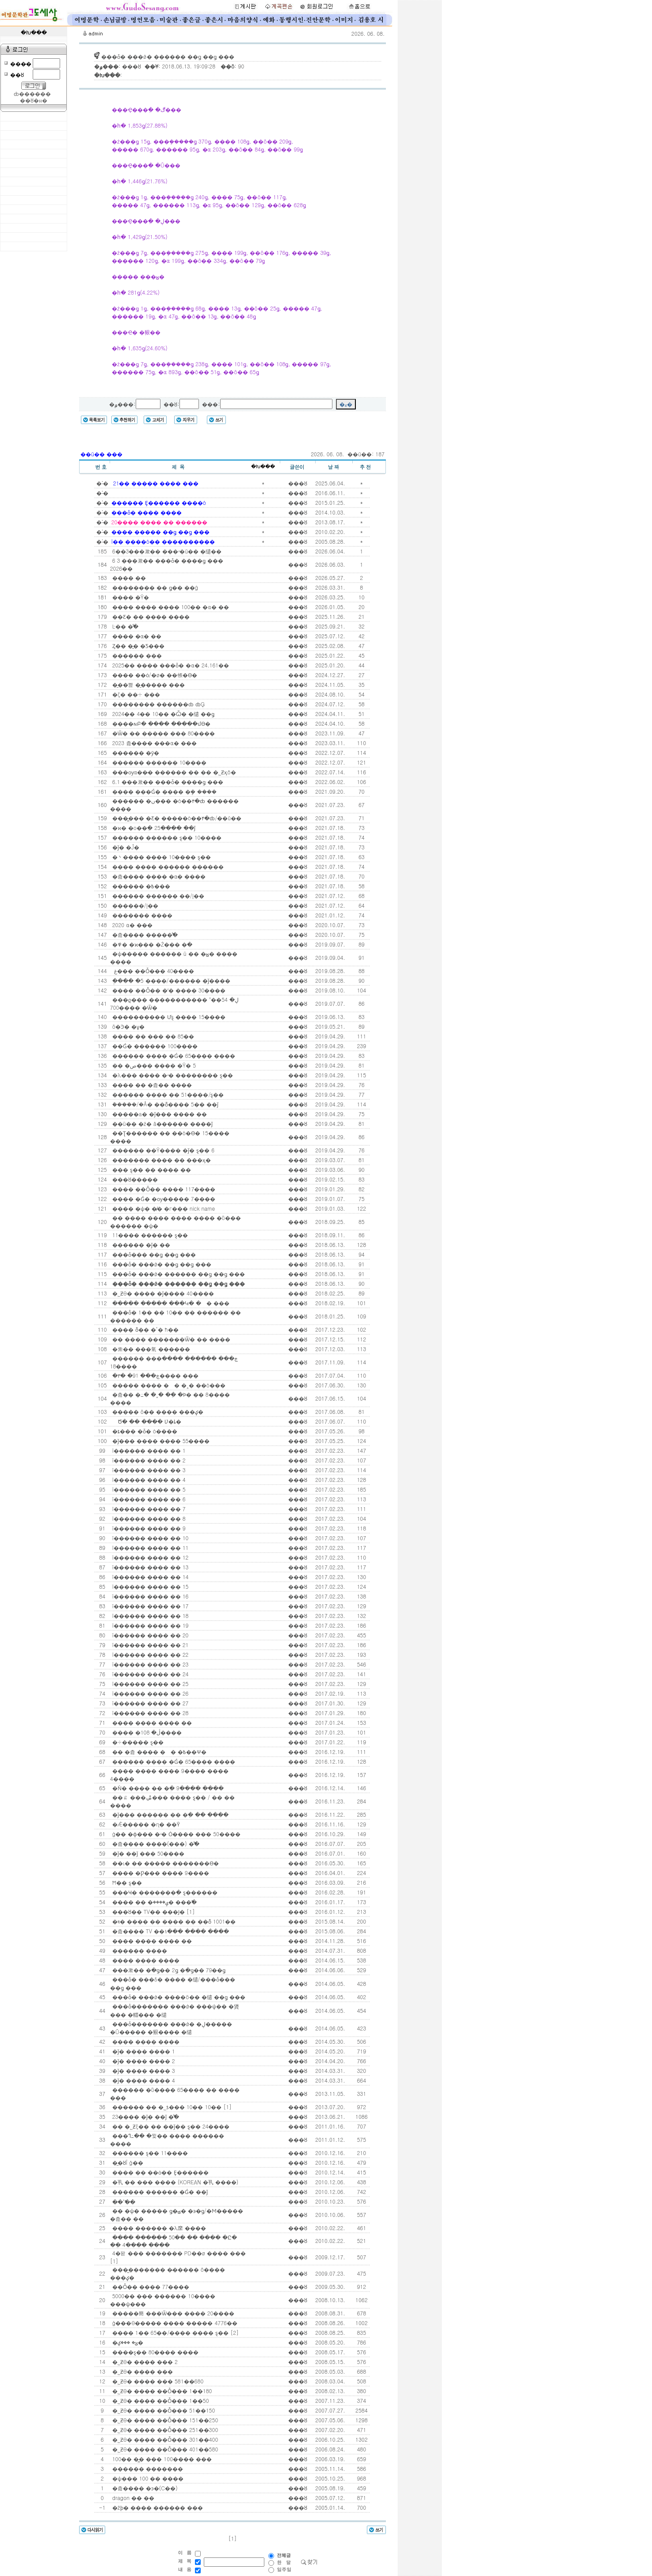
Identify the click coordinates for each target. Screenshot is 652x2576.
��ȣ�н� (33, 101)
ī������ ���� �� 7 (148, 1508)
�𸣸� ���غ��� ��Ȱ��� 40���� (152, 970)
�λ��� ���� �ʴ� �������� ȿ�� (172, 1075)
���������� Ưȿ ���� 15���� (168, 1016)
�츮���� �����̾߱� (144, 934)
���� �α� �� (136, 636)
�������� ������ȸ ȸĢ (158, 704)
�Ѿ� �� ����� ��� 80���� (163, 733)
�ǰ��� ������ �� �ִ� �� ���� (170, 1814)
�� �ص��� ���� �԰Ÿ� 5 (153, 1065)
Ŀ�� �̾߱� (124, 626)
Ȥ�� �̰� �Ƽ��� (137, 645)
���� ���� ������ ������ (167, 866)
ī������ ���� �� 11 (150, 1547)
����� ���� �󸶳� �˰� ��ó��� (168, 1385)
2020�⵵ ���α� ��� (132, 924)
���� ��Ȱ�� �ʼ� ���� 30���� (168, 990)
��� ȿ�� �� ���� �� (151, 1169)
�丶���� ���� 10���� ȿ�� (161, 856)
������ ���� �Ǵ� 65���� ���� (173, 1055)
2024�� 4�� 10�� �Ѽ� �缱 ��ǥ (162, 713)
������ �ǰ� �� (140, 1244)
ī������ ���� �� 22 (150, 1654)
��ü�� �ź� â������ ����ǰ (162, 1123)
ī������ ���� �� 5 (148, 1489)
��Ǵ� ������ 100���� (154, 1045)
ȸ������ (32, 94)
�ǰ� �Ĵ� (125, 847)
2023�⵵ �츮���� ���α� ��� (154, 742)
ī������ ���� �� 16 (150, 1596)
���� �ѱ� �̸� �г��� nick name (163, 1208)
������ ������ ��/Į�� (158, 895)
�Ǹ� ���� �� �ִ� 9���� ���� (167, 1788)
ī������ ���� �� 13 (150, 1567)
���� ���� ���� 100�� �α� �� (170, 606)
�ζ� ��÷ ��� (135, 694)
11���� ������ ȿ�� (149, 1235)
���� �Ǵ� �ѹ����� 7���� (163, 1198)
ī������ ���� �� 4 (148, 1479)
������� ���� (141, 915)
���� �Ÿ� (130, 597)
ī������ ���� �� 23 (150, 1664)
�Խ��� (263, 466)
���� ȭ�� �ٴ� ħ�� (145, 1329)
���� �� (128, 577)
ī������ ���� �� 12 (150, 1557)
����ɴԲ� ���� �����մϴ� (160, 723)
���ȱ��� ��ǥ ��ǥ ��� (153, 1254)
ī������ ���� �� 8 (148, 1518)
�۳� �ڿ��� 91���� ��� (155, 1375)
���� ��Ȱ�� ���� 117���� (163, 1189)
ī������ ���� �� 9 (148, 1528)
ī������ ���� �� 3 (148, 1470)
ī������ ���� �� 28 (150, 1712)
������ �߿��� (140, 886)
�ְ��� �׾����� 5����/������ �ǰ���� (170, 980)
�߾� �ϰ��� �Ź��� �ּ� (152, 944)
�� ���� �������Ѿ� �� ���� (170, 1339)
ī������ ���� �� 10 (150, 1538)
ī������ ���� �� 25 (150, 1683)
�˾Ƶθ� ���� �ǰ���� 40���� (162, 1293)
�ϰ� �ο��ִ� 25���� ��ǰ (153, 827)
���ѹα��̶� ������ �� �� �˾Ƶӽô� (173, 772)
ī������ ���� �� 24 (150, 1674)
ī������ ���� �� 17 (150, 1606)
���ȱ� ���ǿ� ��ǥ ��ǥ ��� (161, 1264)
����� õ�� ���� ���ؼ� (157, 1411)
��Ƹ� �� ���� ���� (150, 616)
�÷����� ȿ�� (137, 1742)
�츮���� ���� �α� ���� (158, 876)
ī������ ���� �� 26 (150, 1693)
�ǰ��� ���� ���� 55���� (160, 1440)
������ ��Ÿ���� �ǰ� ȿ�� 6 (162, 1150)
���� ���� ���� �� (151, 1722)
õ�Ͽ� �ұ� (128, 1026)
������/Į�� (135, 905)
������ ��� (136, 655)
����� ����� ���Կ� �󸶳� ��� (170, 1303)
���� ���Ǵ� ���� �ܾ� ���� (164, 791)
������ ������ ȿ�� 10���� (166, 837)
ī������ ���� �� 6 (148, 1499)
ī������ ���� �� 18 (150, 1615)
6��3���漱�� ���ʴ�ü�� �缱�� (166, 551)
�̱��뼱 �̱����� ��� (148, 684)
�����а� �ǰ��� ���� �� (159, 1114)
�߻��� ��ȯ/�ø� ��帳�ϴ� (154, 674)
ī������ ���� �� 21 (150, 1644)
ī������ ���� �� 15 (150, 1586)
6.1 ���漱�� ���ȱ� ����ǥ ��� (167, 781)
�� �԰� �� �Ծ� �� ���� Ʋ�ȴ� (146, 1421)
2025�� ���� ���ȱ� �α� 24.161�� (170, 665)
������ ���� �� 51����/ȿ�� (167, 1094)
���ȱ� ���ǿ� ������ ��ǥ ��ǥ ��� (178, 1273)
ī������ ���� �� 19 (150, 1625)
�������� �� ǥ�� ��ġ (154, 587)
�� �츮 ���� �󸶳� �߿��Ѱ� (158, 1751)
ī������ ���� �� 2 (148, 1460)
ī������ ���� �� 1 (148, 1450)
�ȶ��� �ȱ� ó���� (144, 1431)
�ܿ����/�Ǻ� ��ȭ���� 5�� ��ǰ (164, 1104)
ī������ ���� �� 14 (150, 1576)
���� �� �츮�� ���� (151, 1084)
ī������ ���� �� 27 (150, 1703)
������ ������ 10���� (159, 762)
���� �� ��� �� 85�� (152, 1036)
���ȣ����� (134, 1179)
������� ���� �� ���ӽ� (161, 1159)
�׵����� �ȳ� (135, 752)
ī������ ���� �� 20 (150, 1635)
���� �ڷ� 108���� (146, 1732)
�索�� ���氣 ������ (150, 1348)
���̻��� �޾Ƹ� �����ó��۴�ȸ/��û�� (176, 818)
